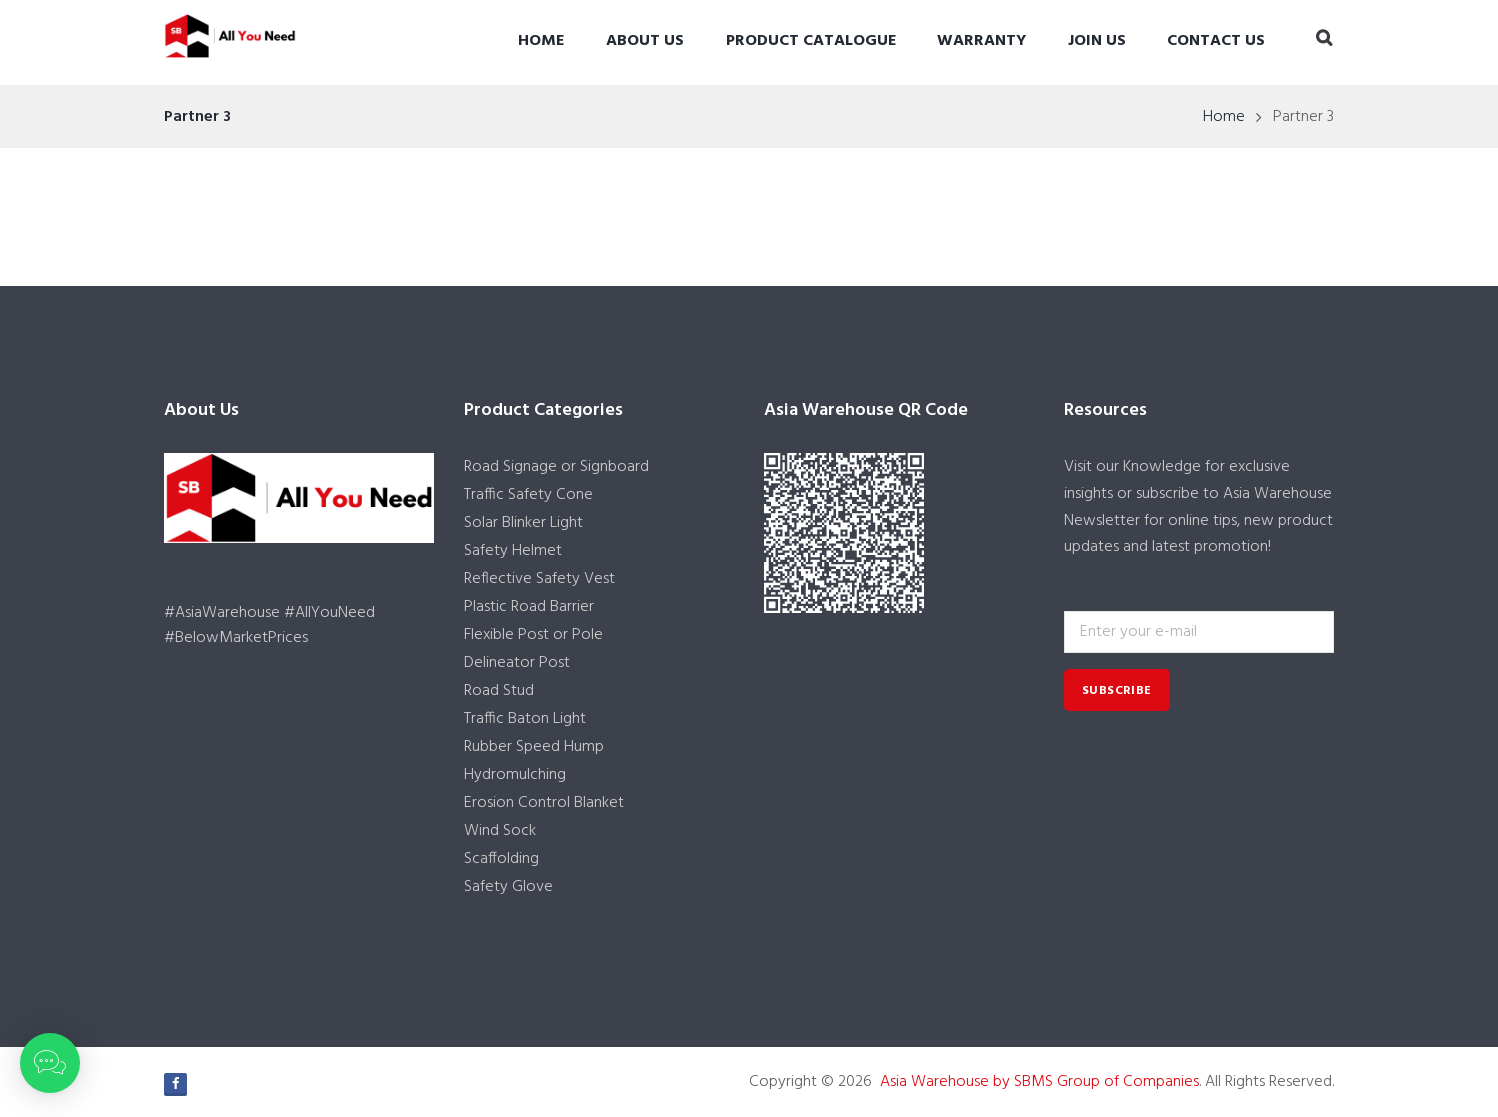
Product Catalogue (811, 41)
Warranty (981, 41)
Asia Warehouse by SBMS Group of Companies (1039, 1082)
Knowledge (1162, 467)
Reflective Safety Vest (539, 579)
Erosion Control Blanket (544, 803)
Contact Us (1216, 41)
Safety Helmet (513, 551)
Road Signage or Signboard (556, 467)
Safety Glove (508, 887)
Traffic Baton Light (525, 719)
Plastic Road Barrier (529, 607)
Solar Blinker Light (523, 523)
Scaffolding (501, 859)
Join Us (1097, 41)
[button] (50, 1063)
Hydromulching (515, 775)
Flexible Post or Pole (533, 635)
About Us (645, 41)
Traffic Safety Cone (528, 495)
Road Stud (499, 691)
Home (541, 41)
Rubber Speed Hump (534, 747)
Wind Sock (500, 831)
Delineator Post (517, 663)
